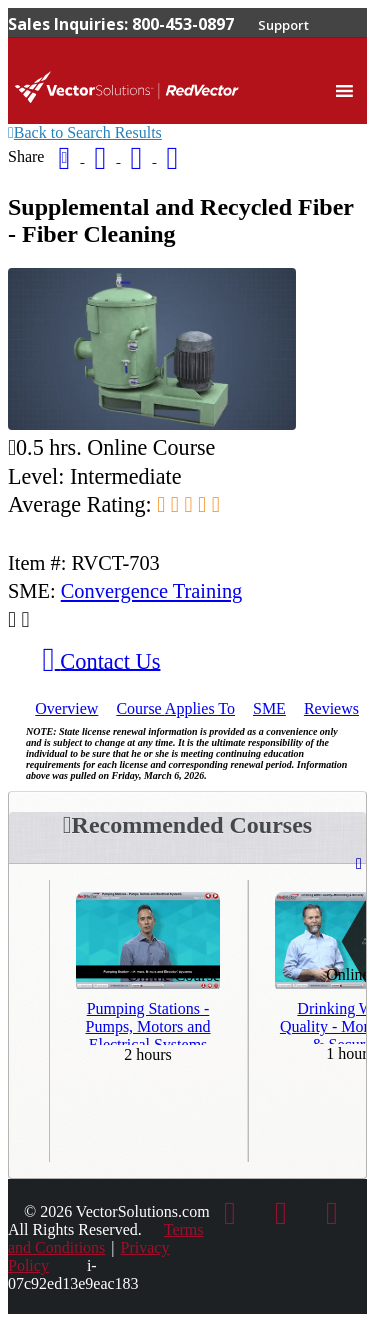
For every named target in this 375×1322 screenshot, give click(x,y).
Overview (66, 708)
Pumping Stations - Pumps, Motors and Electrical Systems (148, 1022)
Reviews (331, 708)
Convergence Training (152, 591)
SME (269, 708)
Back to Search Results (85, 132)
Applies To (175, 708)
